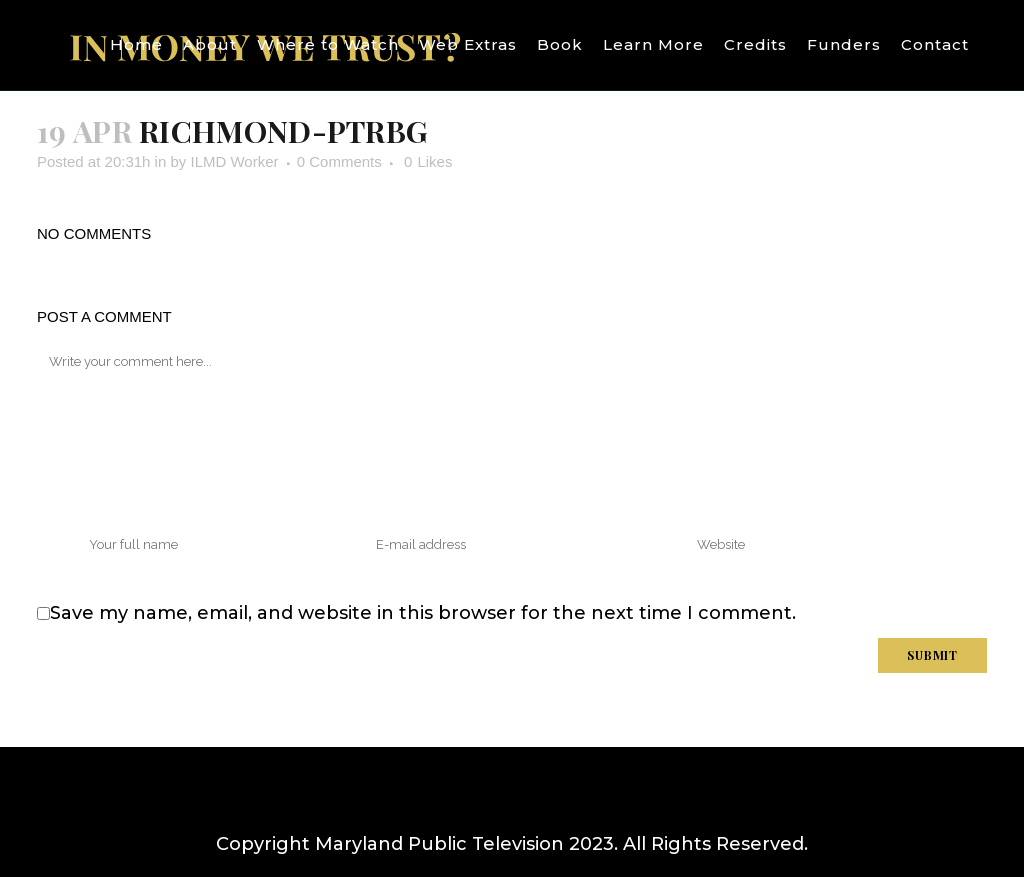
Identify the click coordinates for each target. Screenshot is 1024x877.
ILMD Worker (234, 161)
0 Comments (339, 161)
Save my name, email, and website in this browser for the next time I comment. (423, 613)
